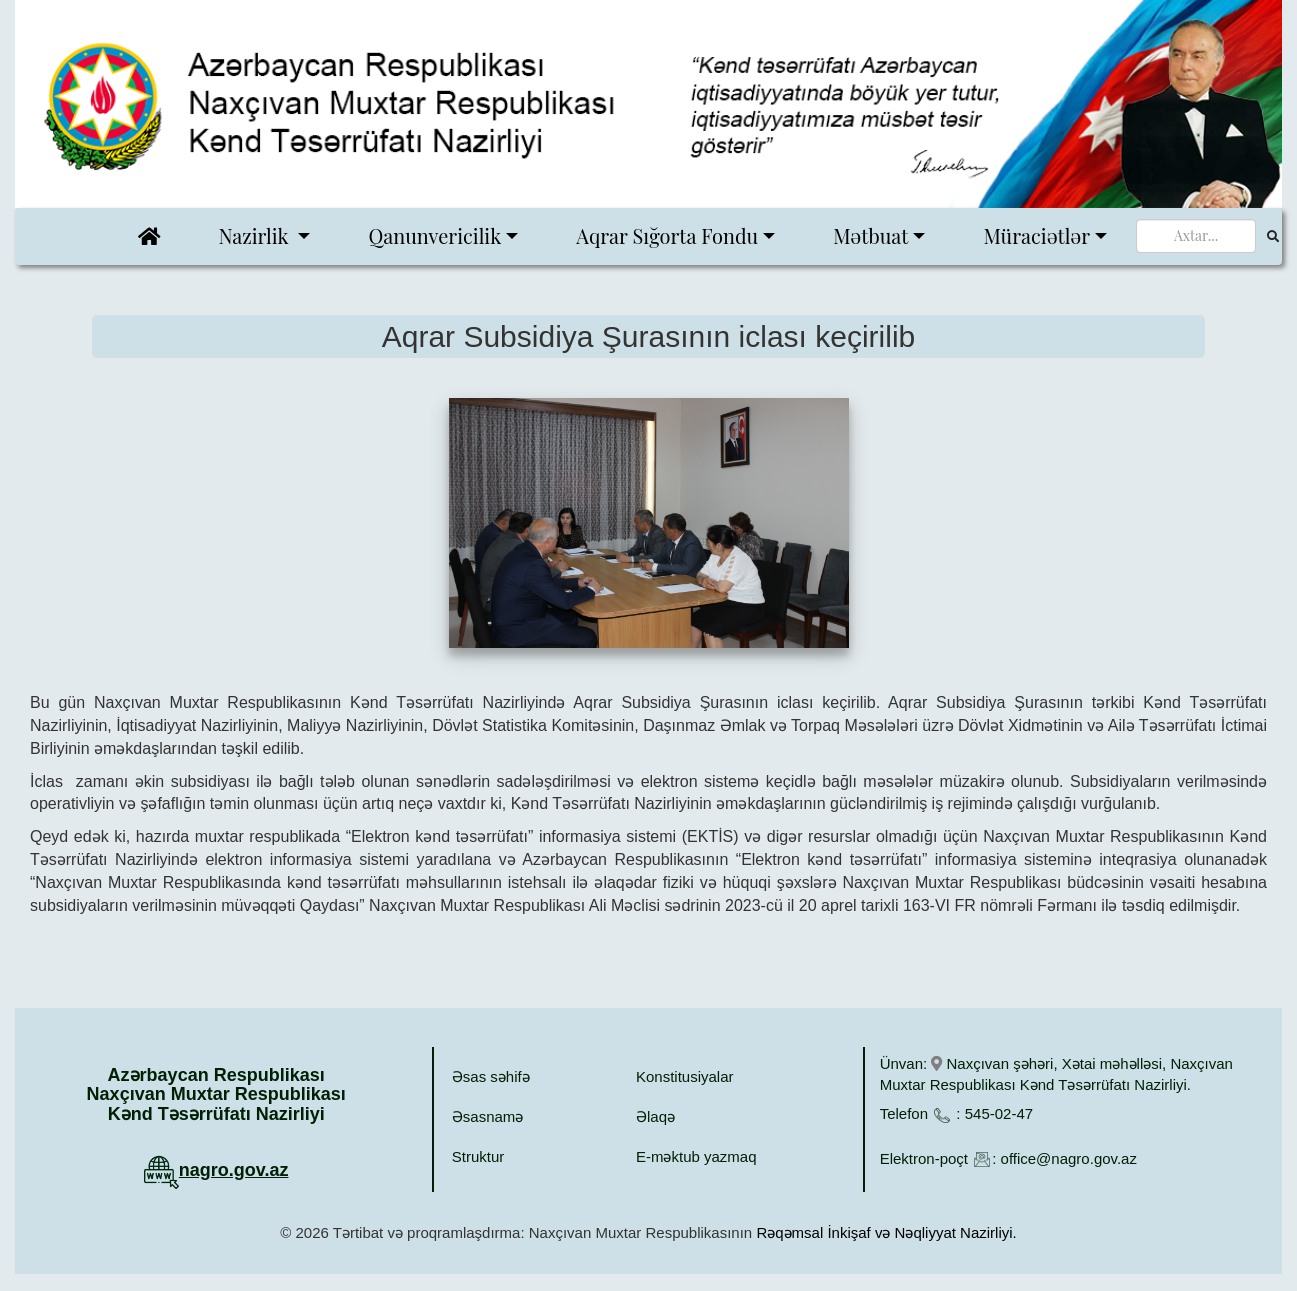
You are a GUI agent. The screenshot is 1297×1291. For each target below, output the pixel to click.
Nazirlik (256, 235)
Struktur (478, 1156)
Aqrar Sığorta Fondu (667, 235)
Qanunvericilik (434, 235)
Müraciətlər (1036, 235)
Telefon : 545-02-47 (956, 1113)
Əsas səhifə (491, 1076)
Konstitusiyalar (685, 1076)
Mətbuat (870, 235)
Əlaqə (655, 1116)
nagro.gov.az (234, 1170)
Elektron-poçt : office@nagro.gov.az (1008, 1158)
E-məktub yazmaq (696, 1156)
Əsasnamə (488, 1116)
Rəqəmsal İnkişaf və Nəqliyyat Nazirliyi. (886, 1232)
